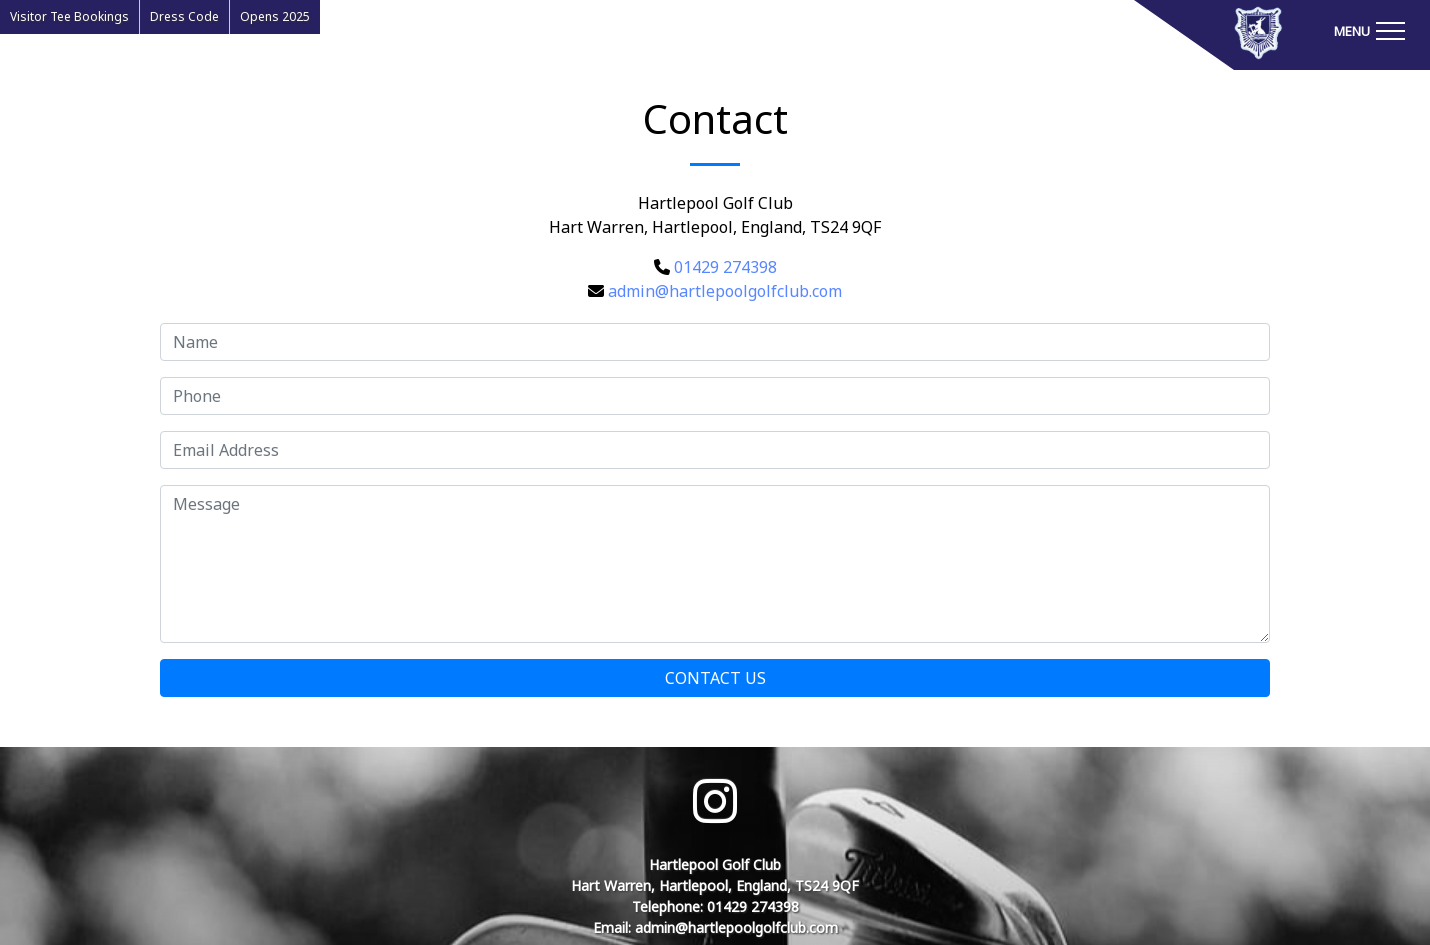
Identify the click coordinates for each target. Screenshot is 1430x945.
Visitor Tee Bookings (69, 16)
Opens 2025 (275, 16)
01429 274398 (725, 267)
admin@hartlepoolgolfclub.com (725, 291)
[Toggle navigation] (1369, 30)
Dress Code (184, 16)
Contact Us (715, 678)
